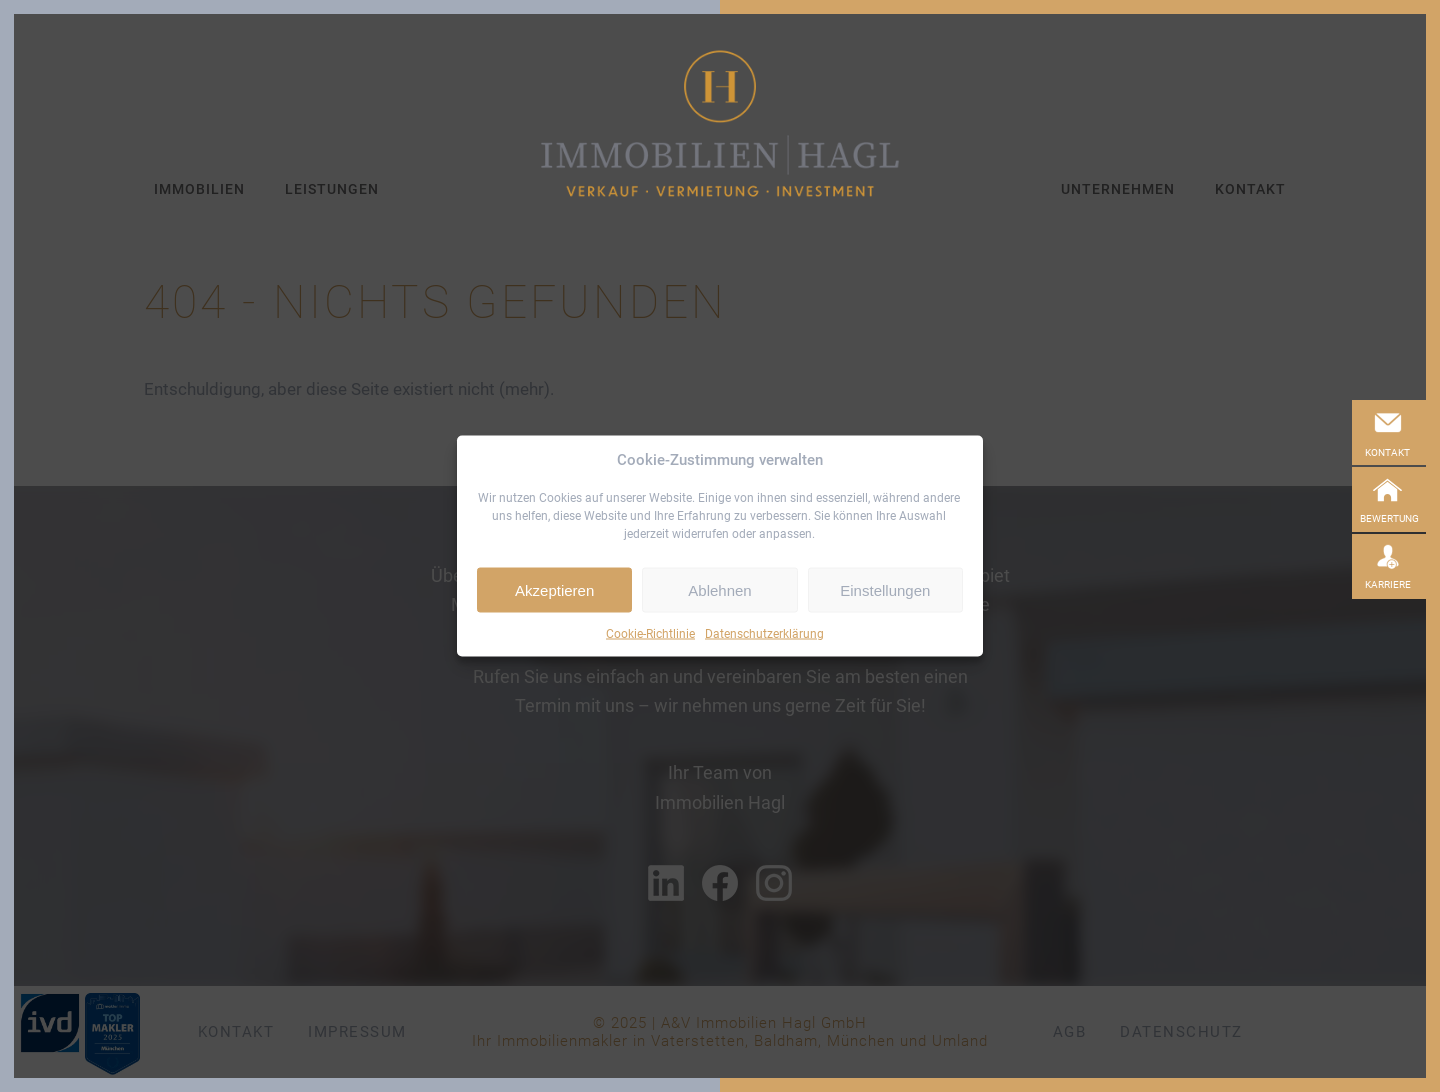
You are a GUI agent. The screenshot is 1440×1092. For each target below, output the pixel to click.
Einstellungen (885, 589)
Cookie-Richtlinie (650, 634)
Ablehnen (719, 589)
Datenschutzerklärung (764, 634)
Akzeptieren (554, 589)
